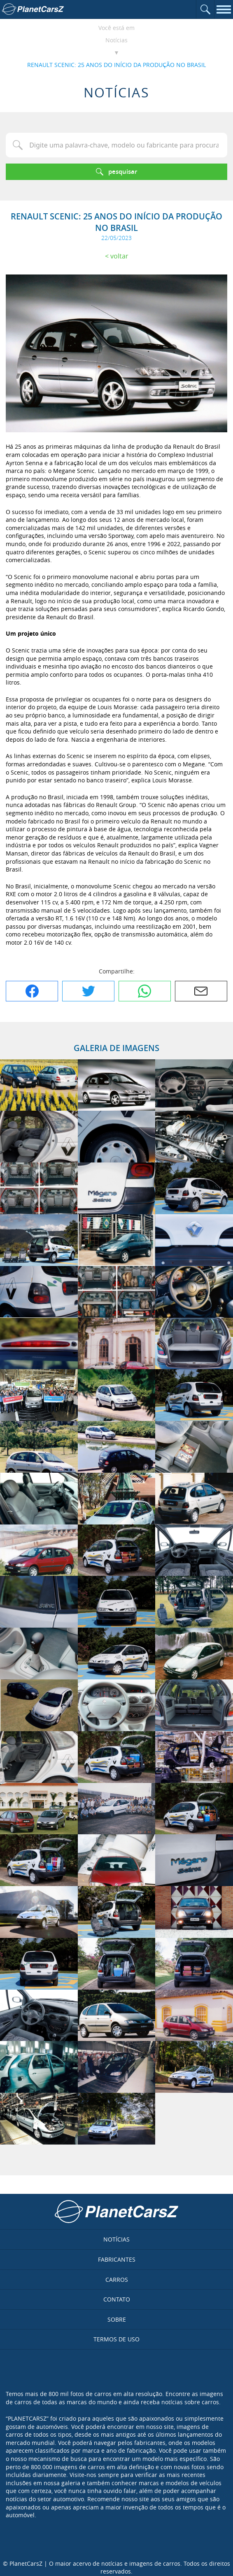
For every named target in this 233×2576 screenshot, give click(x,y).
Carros (116, 2279)
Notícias (116, 40)
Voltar (119, 256)
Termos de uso (116, 2339)
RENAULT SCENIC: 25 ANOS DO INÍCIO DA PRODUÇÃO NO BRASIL (116, 65)
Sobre (116, 2319)
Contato (116, 2299)
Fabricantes (116, 2259)
